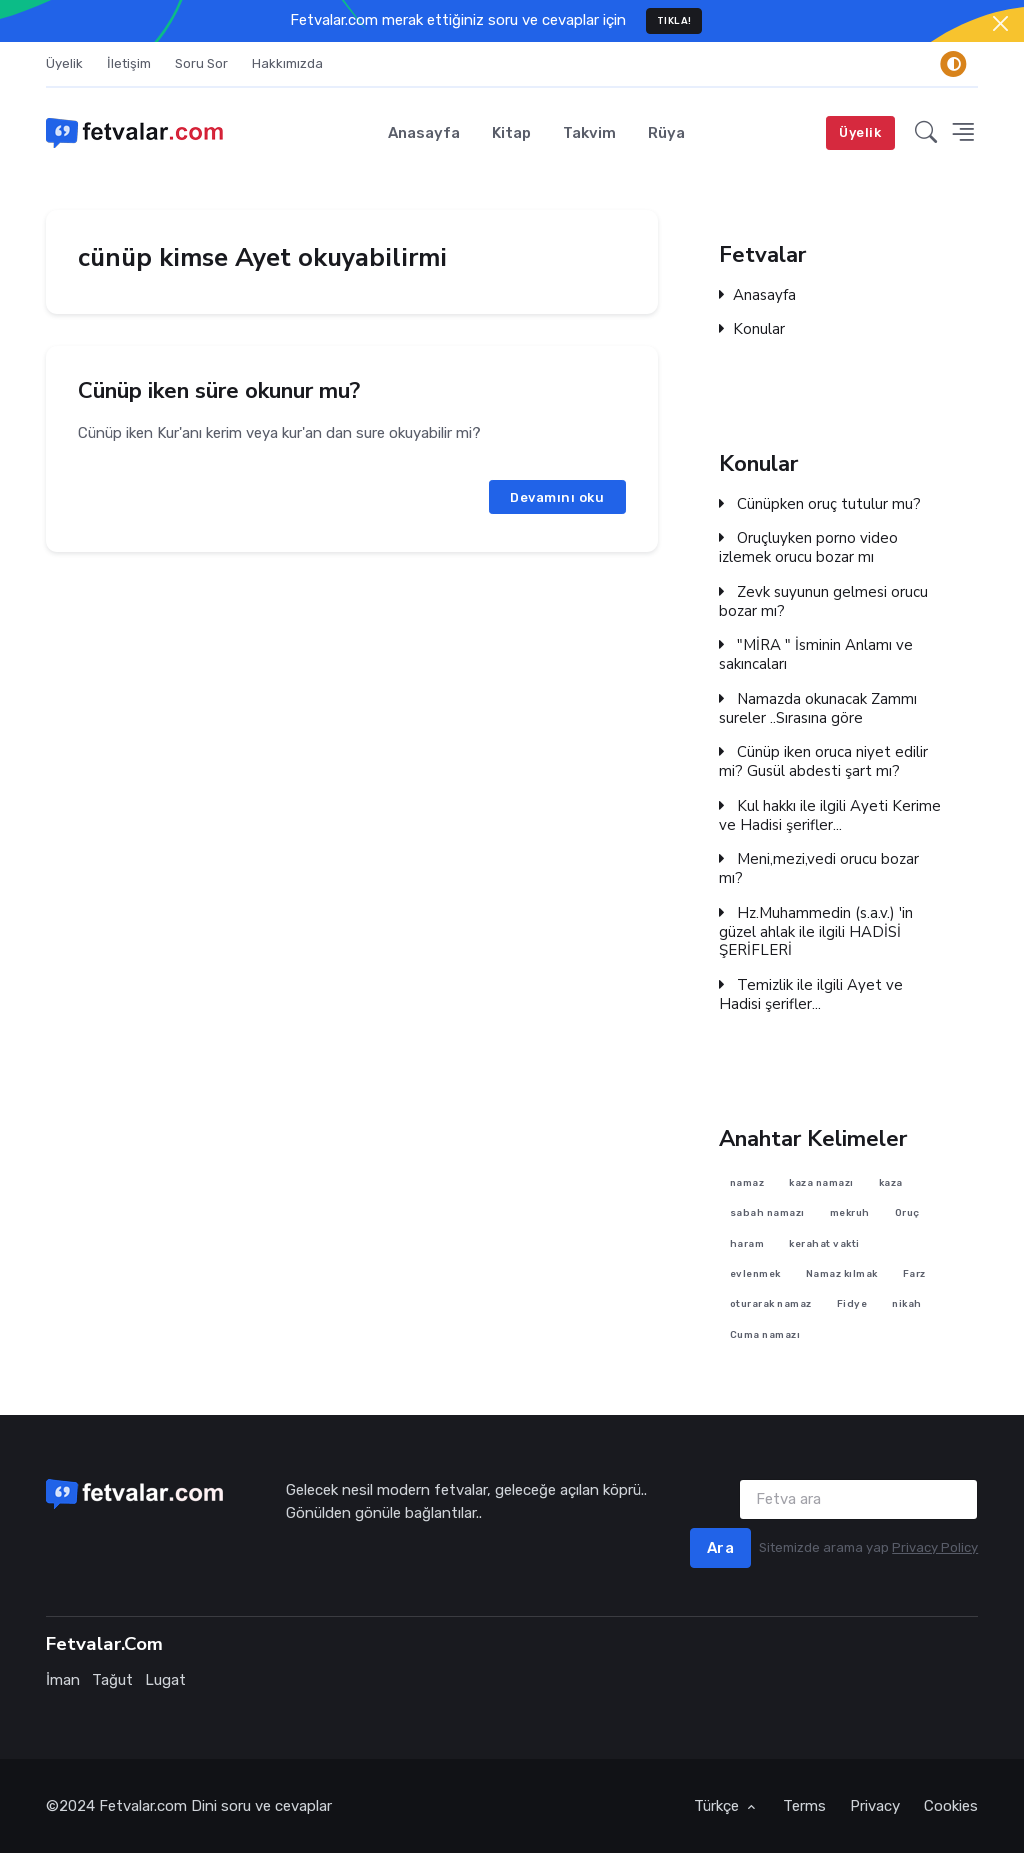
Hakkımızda (287, 63)
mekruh (850, 1212)
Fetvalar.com (143, 1806)
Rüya (666, 133)
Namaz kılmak (842, 1273)
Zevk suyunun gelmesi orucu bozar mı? (823, 602)
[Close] (1000, 23)
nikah (908, 1303)
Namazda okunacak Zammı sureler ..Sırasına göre (818, 709)
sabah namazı (767, 1212)
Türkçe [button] (718, 1806)
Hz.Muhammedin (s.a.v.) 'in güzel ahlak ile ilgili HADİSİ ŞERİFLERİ (816, 932)
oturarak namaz (771, 1303)
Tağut (112, 1680)
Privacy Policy (935, 1547)
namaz (747, 1182)
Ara (721, 1548)
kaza (891, 1182)
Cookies (951, 1806)
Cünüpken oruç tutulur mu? (820, 504)
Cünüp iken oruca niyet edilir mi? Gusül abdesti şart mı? (823, 763)
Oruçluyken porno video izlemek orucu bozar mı (808, 549)
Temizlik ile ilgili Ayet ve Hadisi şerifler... (811, 995)
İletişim (129, 63)
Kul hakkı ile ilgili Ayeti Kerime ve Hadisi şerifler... (830, 816)
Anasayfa (424, 133)
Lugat (165, 1680)
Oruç (907, 1212)
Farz (914, 1273)
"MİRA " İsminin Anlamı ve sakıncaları (816, 656)
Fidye (852, 1303)
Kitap (511, 133)
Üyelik (64, 63)
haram (747, 1243)
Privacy (875, 1806)
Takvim (589, 133)
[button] (926, 132)
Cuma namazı (765, 1333)
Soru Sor (201, 63)
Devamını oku (557, 496)
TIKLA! (674, 20)
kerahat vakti (825, 1243)
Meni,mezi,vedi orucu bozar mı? (819, 870)
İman (63, 1680)
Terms (804, 1806)
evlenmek (755, 1273)
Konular (752, 329)
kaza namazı (822, 1182)
